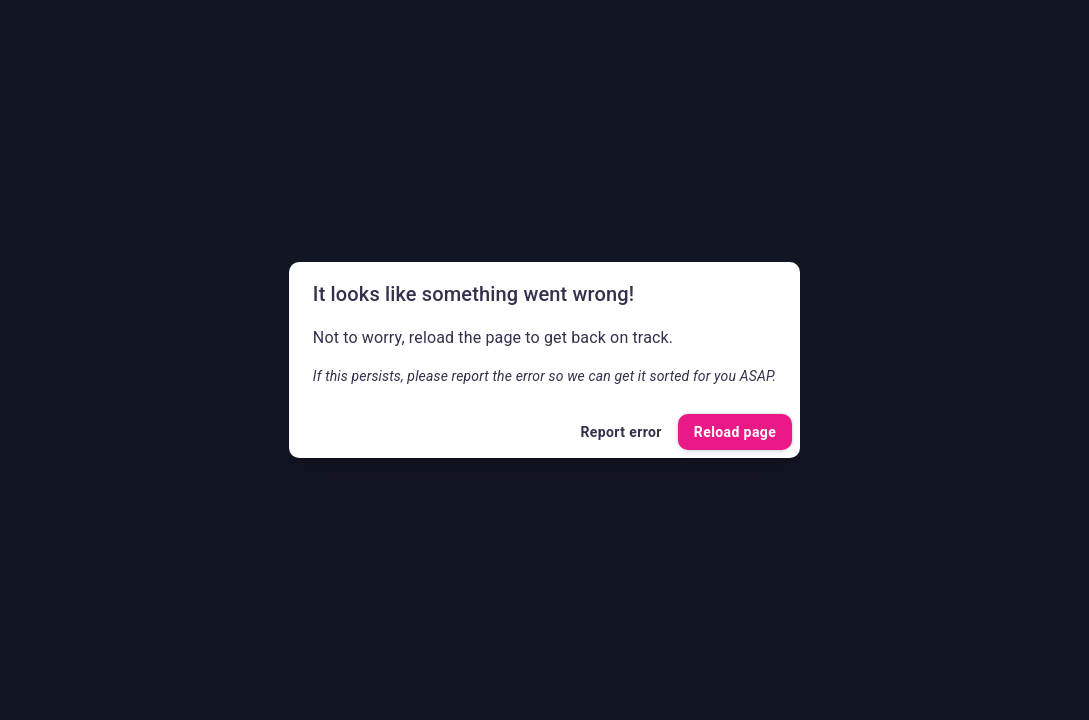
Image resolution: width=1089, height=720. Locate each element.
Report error (620, 432)
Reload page (735, 432)
